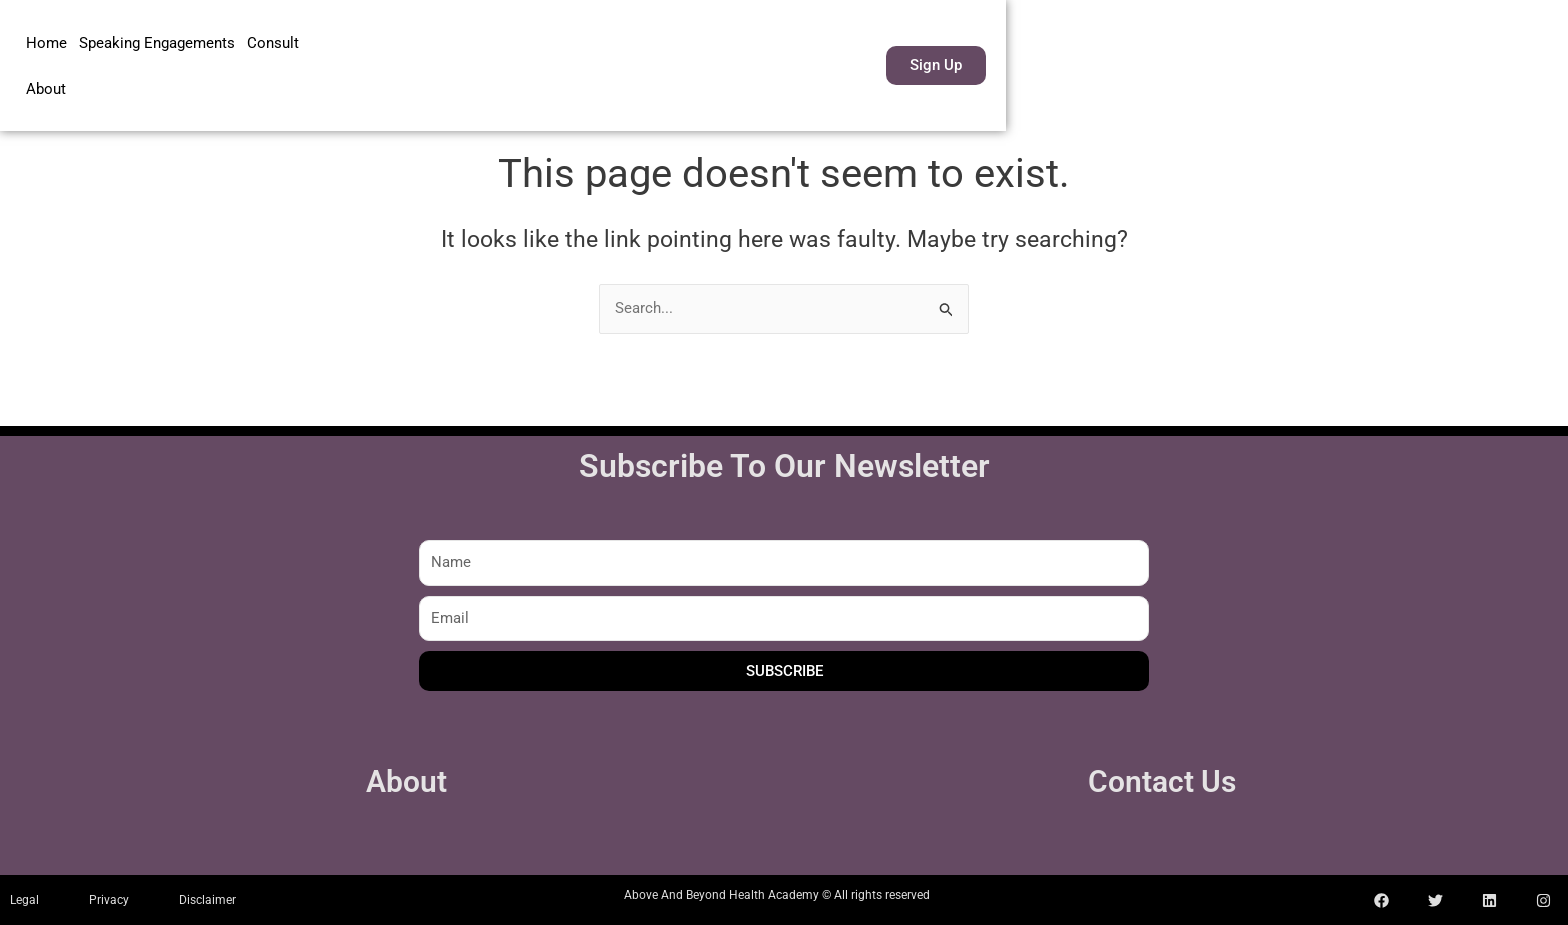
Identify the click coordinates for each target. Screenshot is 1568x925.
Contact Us (1162, 781)
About (331, 59)
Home (46, 59)
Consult (273, 59)
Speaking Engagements (157, 59)
